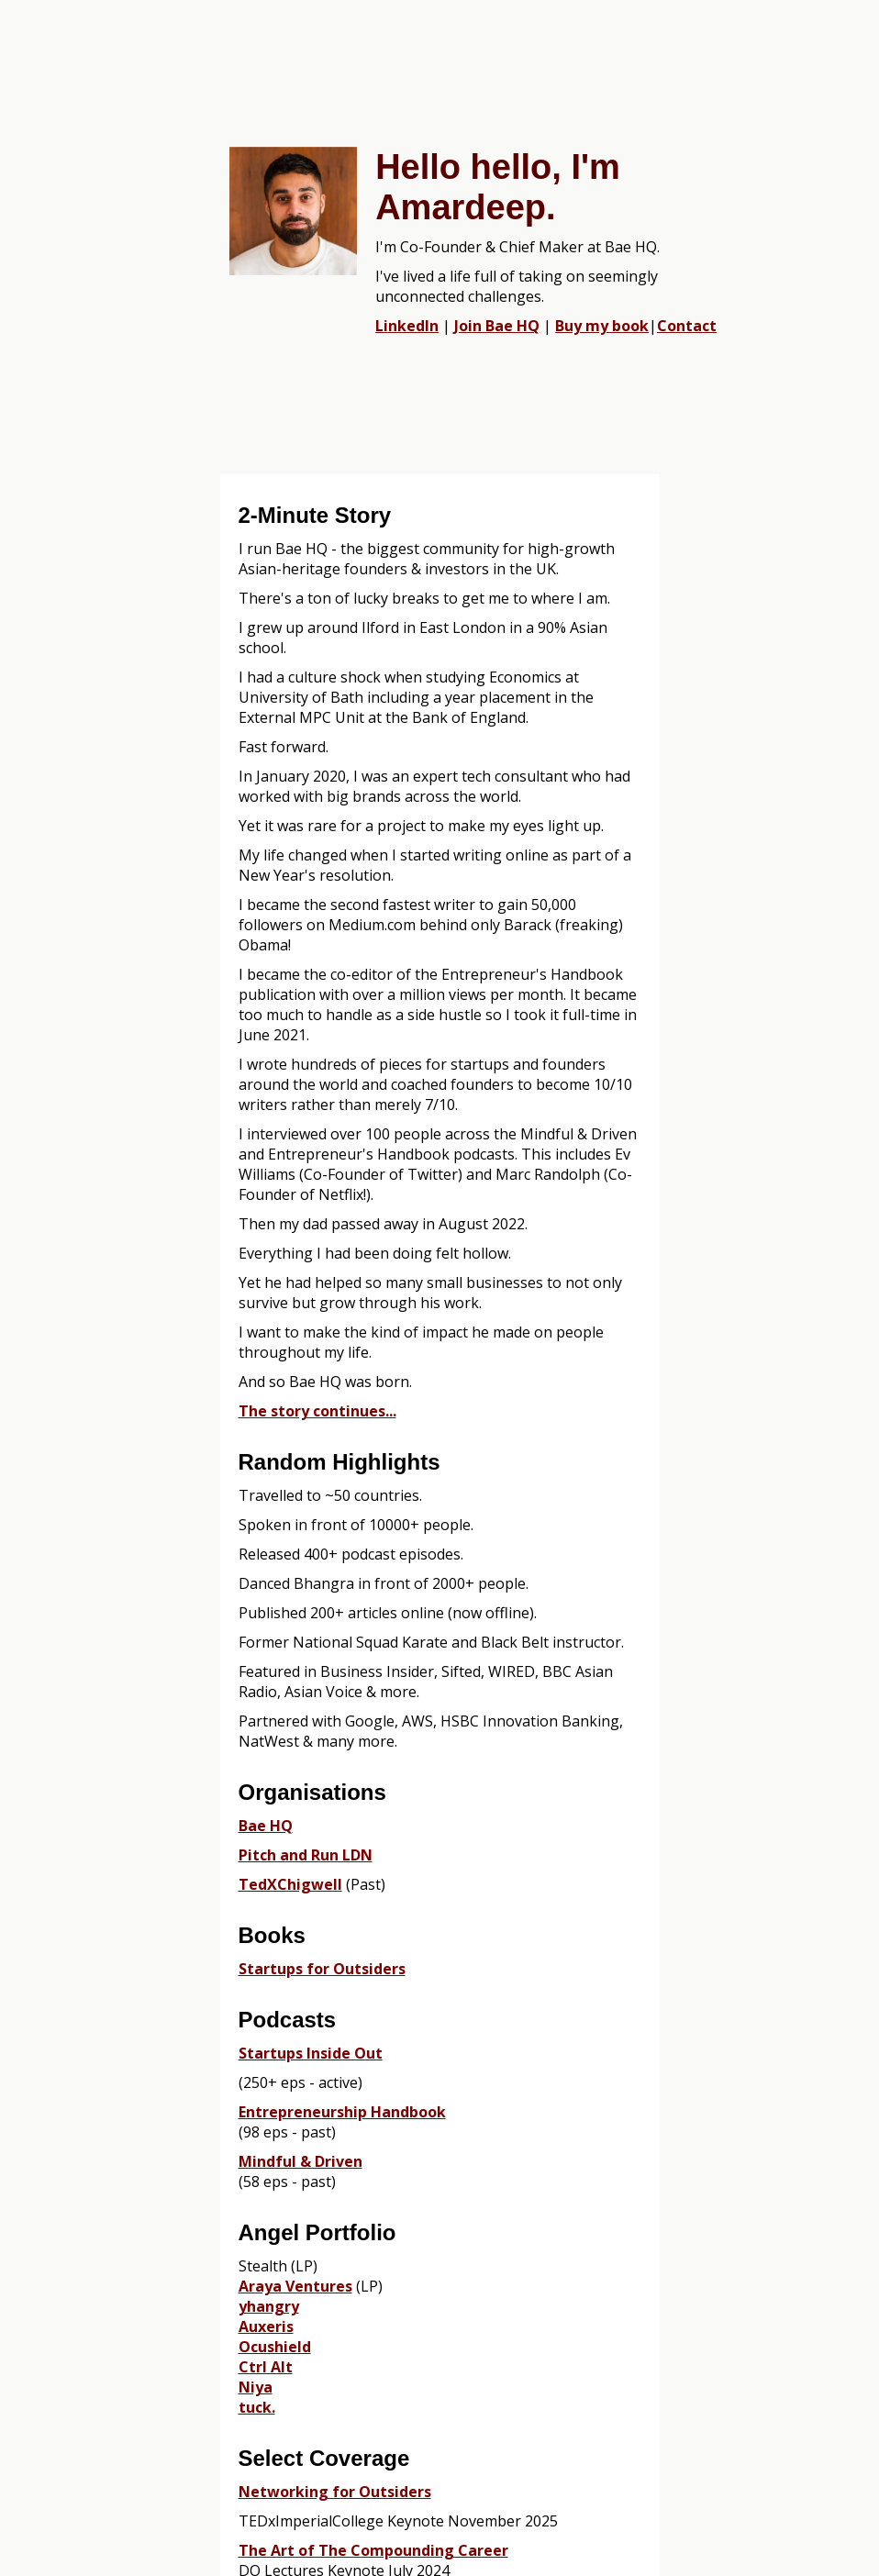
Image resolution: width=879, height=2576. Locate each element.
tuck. (257, 2407)
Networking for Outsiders (335, 2492)
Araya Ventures (295, 2286)
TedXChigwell (290, 1884)
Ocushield (275, 2347)
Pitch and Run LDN (306, 1855)
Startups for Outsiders (322, 1969)
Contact (687, 326)
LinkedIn (407, 326)
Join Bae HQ (497, 326)
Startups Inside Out (311, 2053)
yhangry (269, 2306)
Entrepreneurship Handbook (342, 2112)
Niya (256, 2387)
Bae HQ (266, 1825)
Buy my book (602, 326)
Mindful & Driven (300, 2161)
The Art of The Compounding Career (373, 2550)
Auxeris (266, 2326)
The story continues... (317, 1411)
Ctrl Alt (266, 2367)
